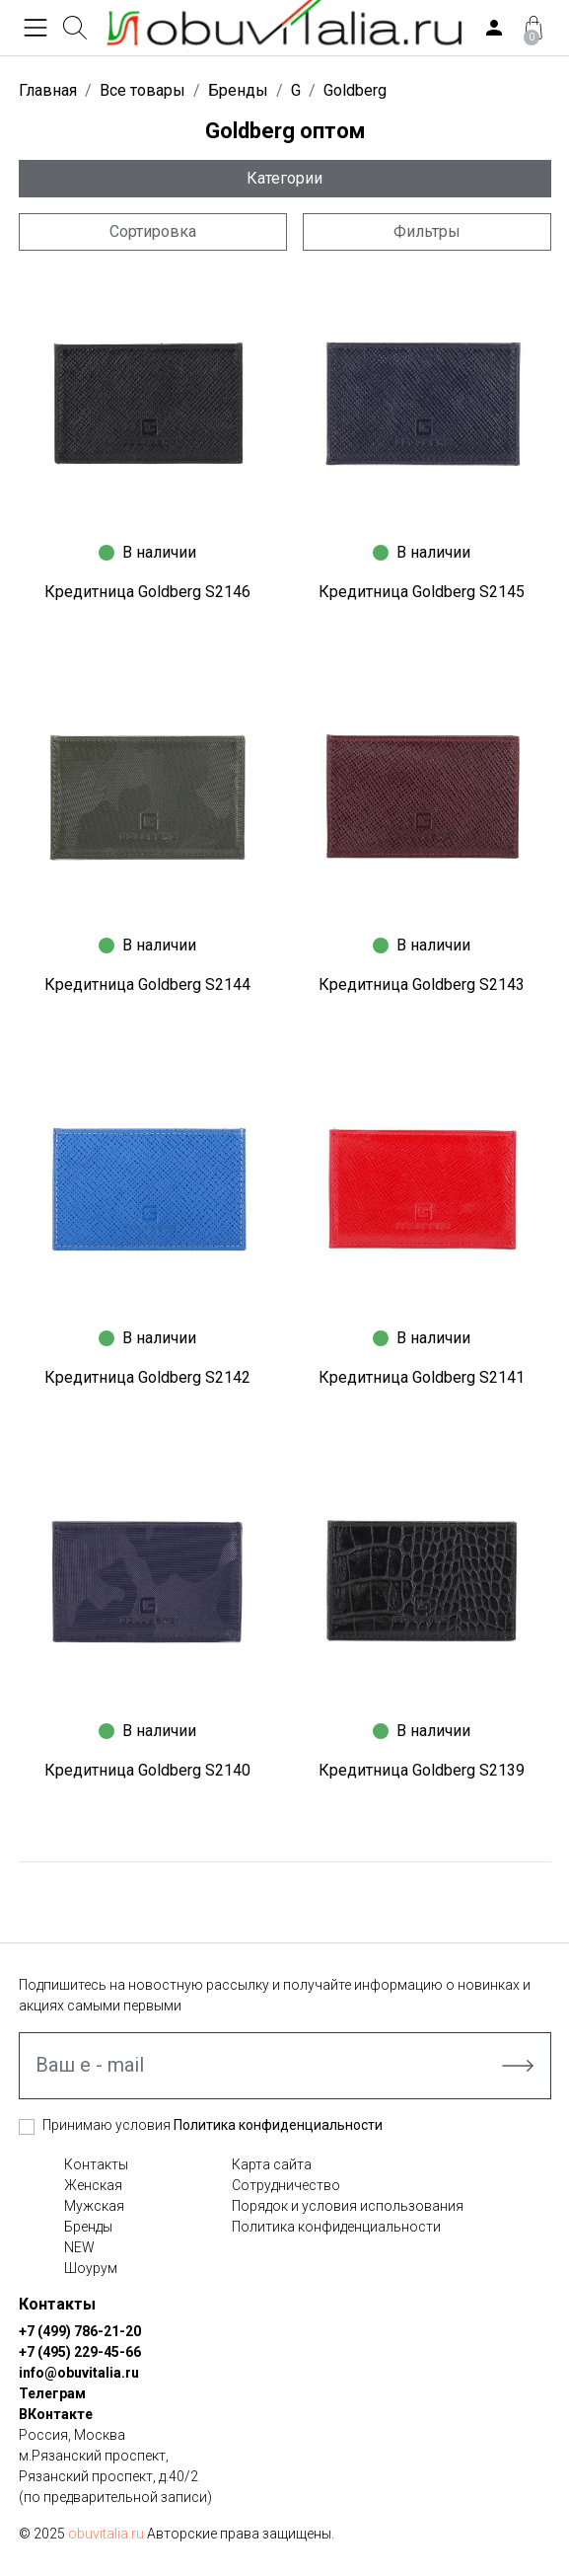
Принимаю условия (212, 2125)
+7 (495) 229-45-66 (80, 2352)
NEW (79, 2247)
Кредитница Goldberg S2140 (147, 1770)
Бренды (88, 2227)
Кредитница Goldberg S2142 (147, 1377)
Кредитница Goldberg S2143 (422, 984)
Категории (284, 178)
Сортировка (152, 231)
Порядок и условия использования (347, 2206)
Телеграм (52, 2393)
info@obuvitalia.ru (79, 2373)
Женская (93, 2185)
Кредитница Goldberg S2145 (422, 591)
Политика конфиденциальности (278, 2125)
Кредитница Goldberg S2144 (147, 984)
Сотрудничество (286, 2185)
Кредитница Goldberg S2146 (147, 591)
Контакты (96, 2164)
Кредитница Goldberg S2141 (422, 1377)
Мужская (94, 2206)
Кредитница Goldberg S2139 (422, 1770)
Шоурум (90, 2268)
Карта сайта (272, 2164)
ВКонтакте (56, 2414)
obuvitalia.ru (106, 2533)
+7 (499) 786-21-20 (80, 2331)
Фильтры (427, 231)
